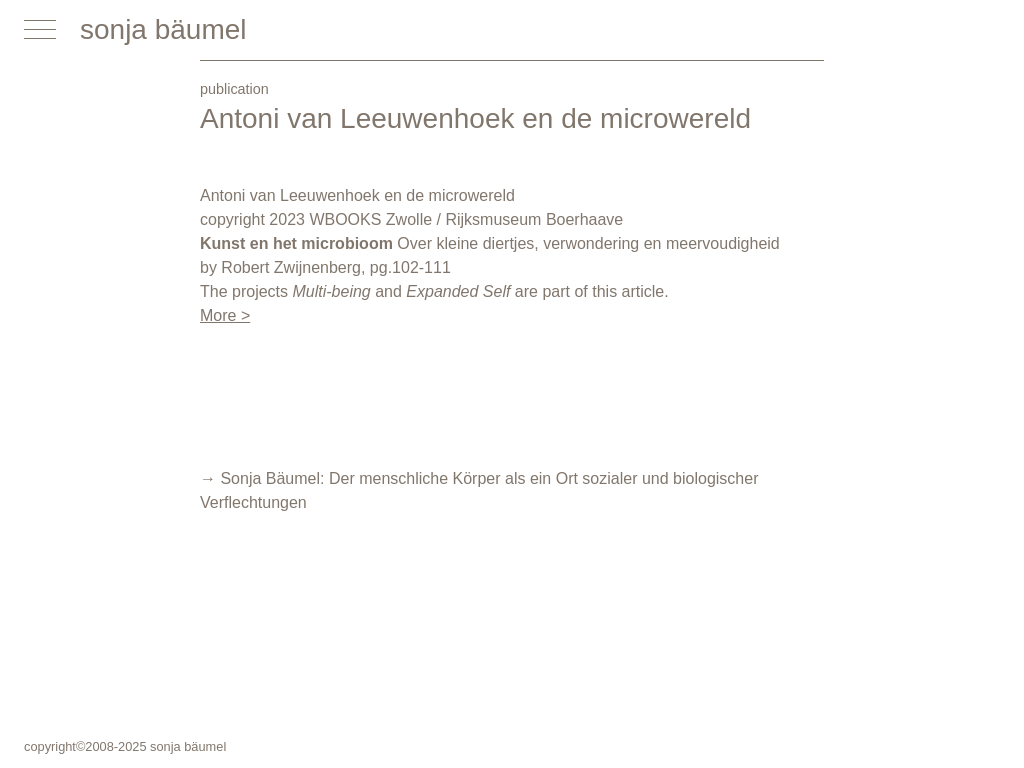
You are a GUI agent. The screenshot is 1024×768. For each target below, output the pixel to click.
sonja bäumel (163, 29)
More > (225, 315)
